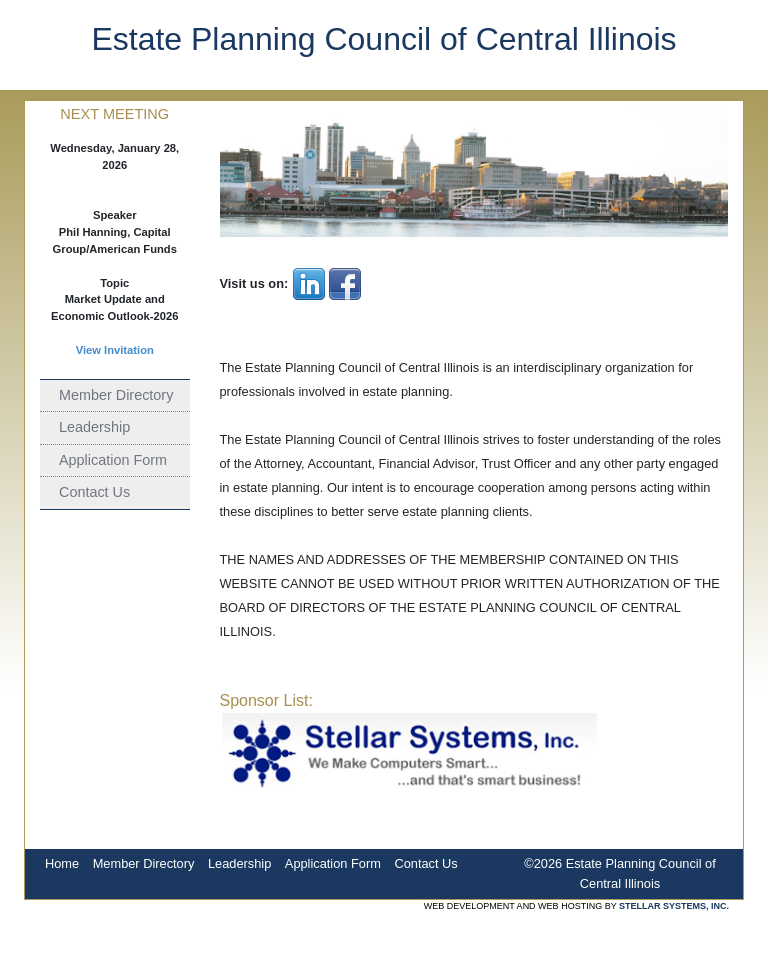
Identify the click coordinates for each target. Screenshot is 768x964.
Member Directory (116, 395)
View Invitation (115, 350)
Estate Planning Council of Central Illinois (383, 39)
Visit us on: (254, 283)
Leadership (94, 427)
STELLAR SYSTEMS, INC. (674, 906)
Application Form (113, 460)
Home (62, 863)
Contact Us (94, 492)
